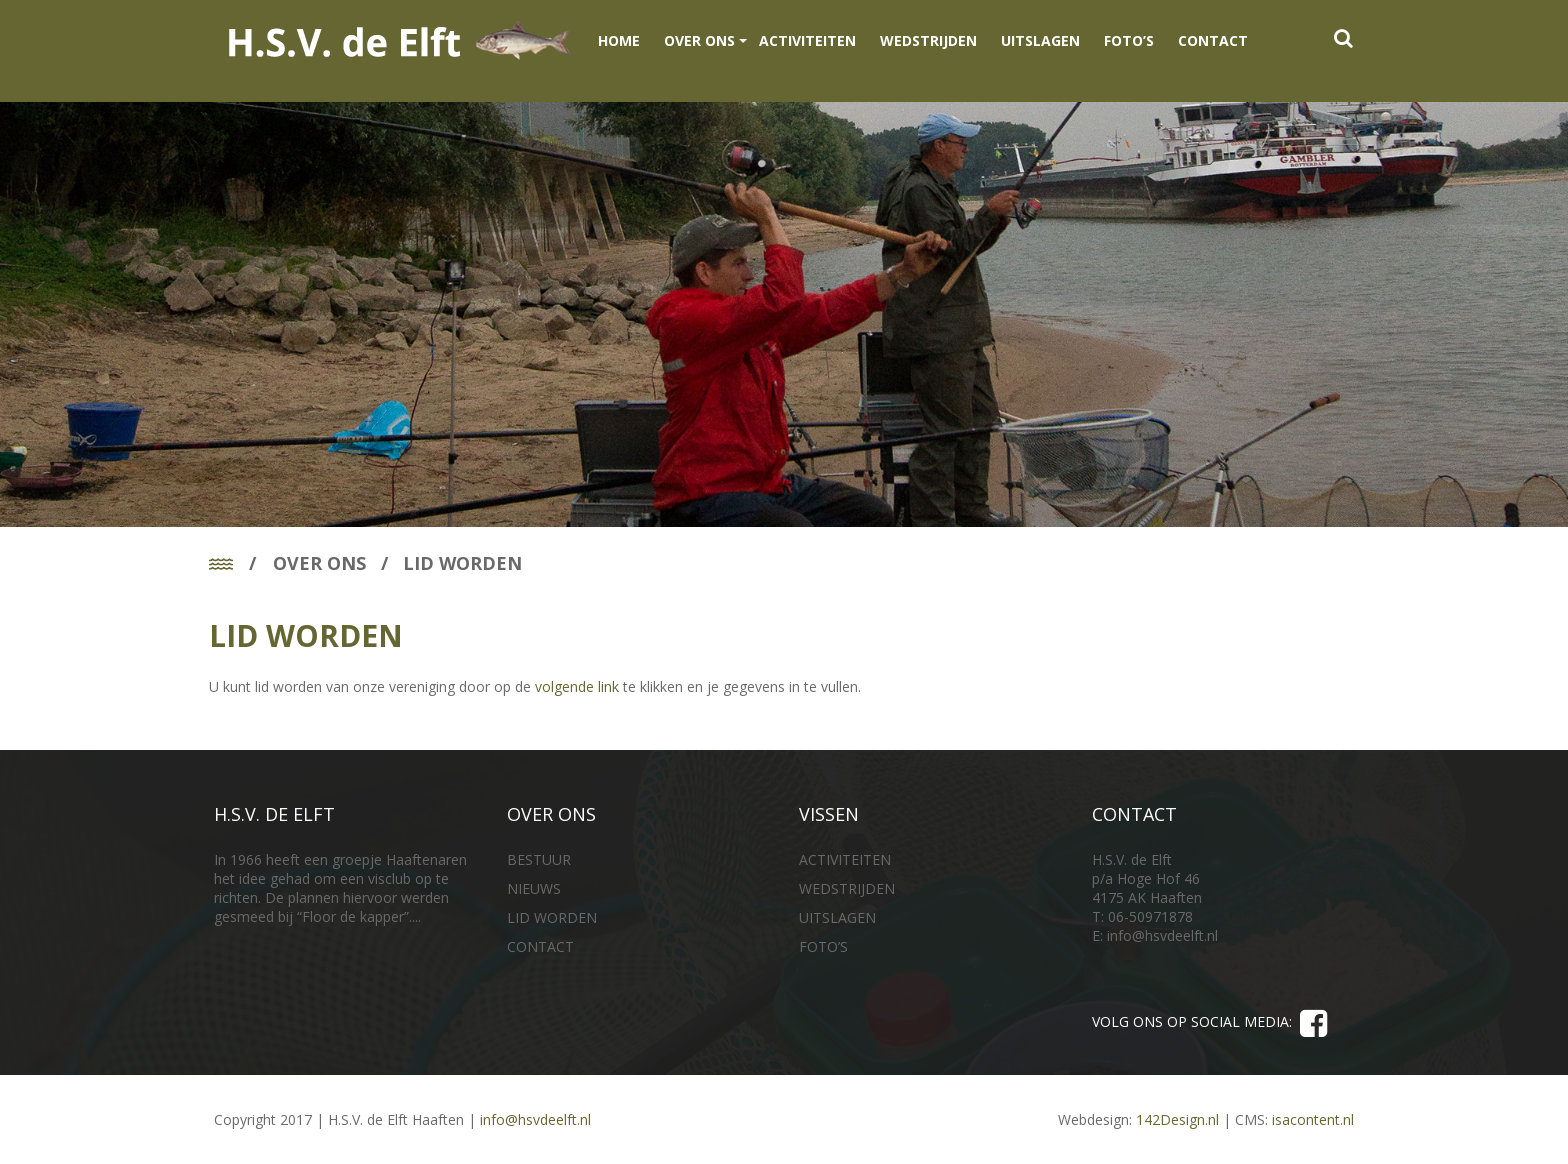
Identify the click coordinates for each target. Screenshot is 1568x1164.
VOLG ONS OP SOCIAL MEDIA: (1209, 1025)
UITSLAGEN (1040, 40)
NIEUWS (534, 888)
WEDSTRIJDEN (928, 40)
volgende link (577, 686)
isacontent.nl (1313, 1119)
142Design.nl (1177, 1119)
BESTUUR (539, 859)
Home (619, 40)
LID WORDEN (552, 917)
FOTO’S (1129, 40)
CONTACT (1213, 40)
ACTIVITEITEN (807, 40)
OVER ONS (699, 40)
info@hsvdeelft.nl (1162, 935)
